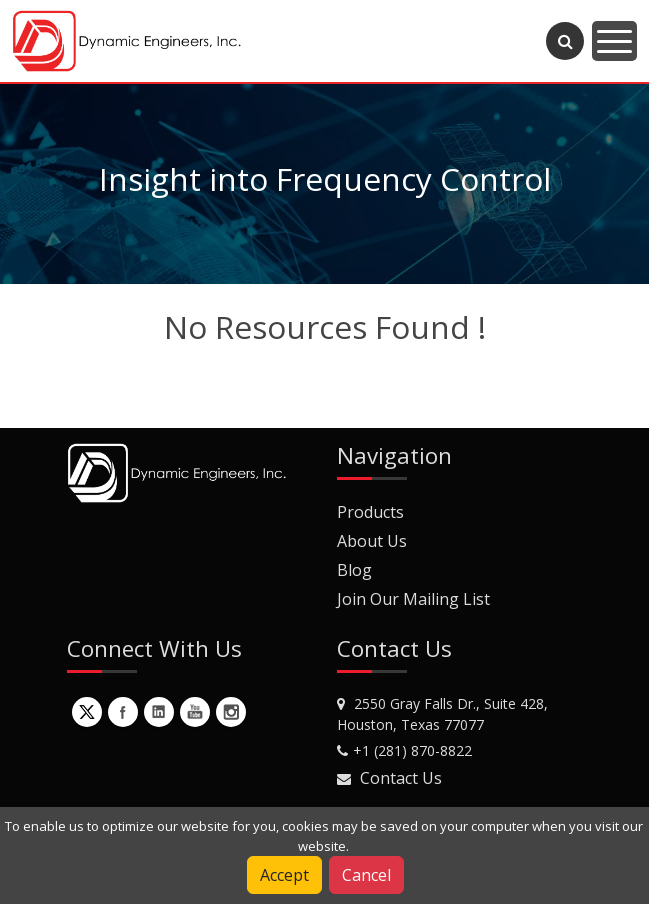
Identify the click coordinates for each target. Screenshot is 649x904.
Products (370, 512)
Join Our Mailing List (413, 599)
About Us (372, 541)
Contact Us (401, 778)
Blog (354, 570)
